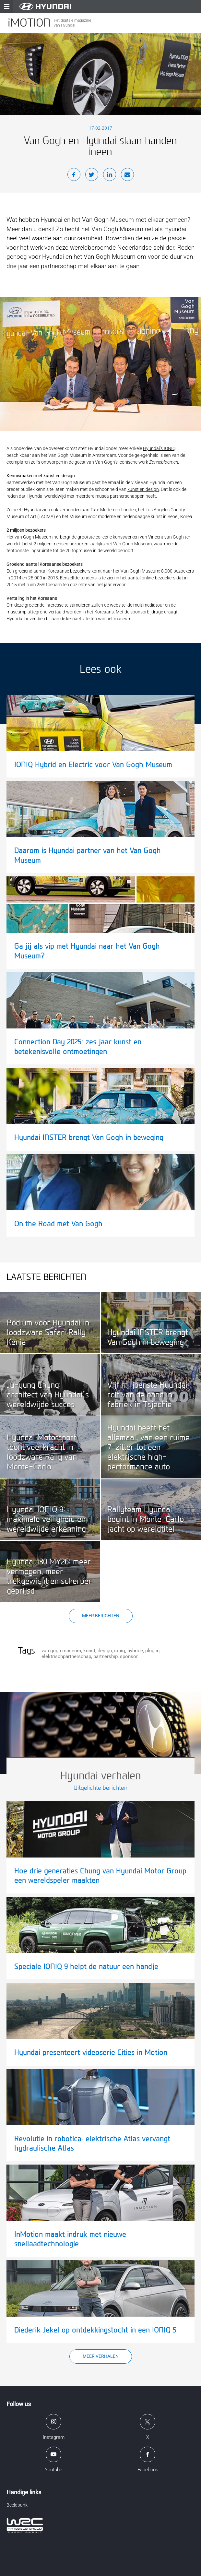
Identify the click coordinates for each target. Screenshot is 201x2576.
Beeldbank (17, 2505)
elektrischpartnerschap (66, 1656)
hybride (135, 1651)
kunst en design (143, 489)
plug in (152, 1651)
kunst (89, 1651)
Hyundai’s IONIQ (159, 448)
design (105, 1651)
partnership (105, 1656)
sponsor (129, 1656)
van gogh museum (61, 1651)
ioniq (119, 1651)
